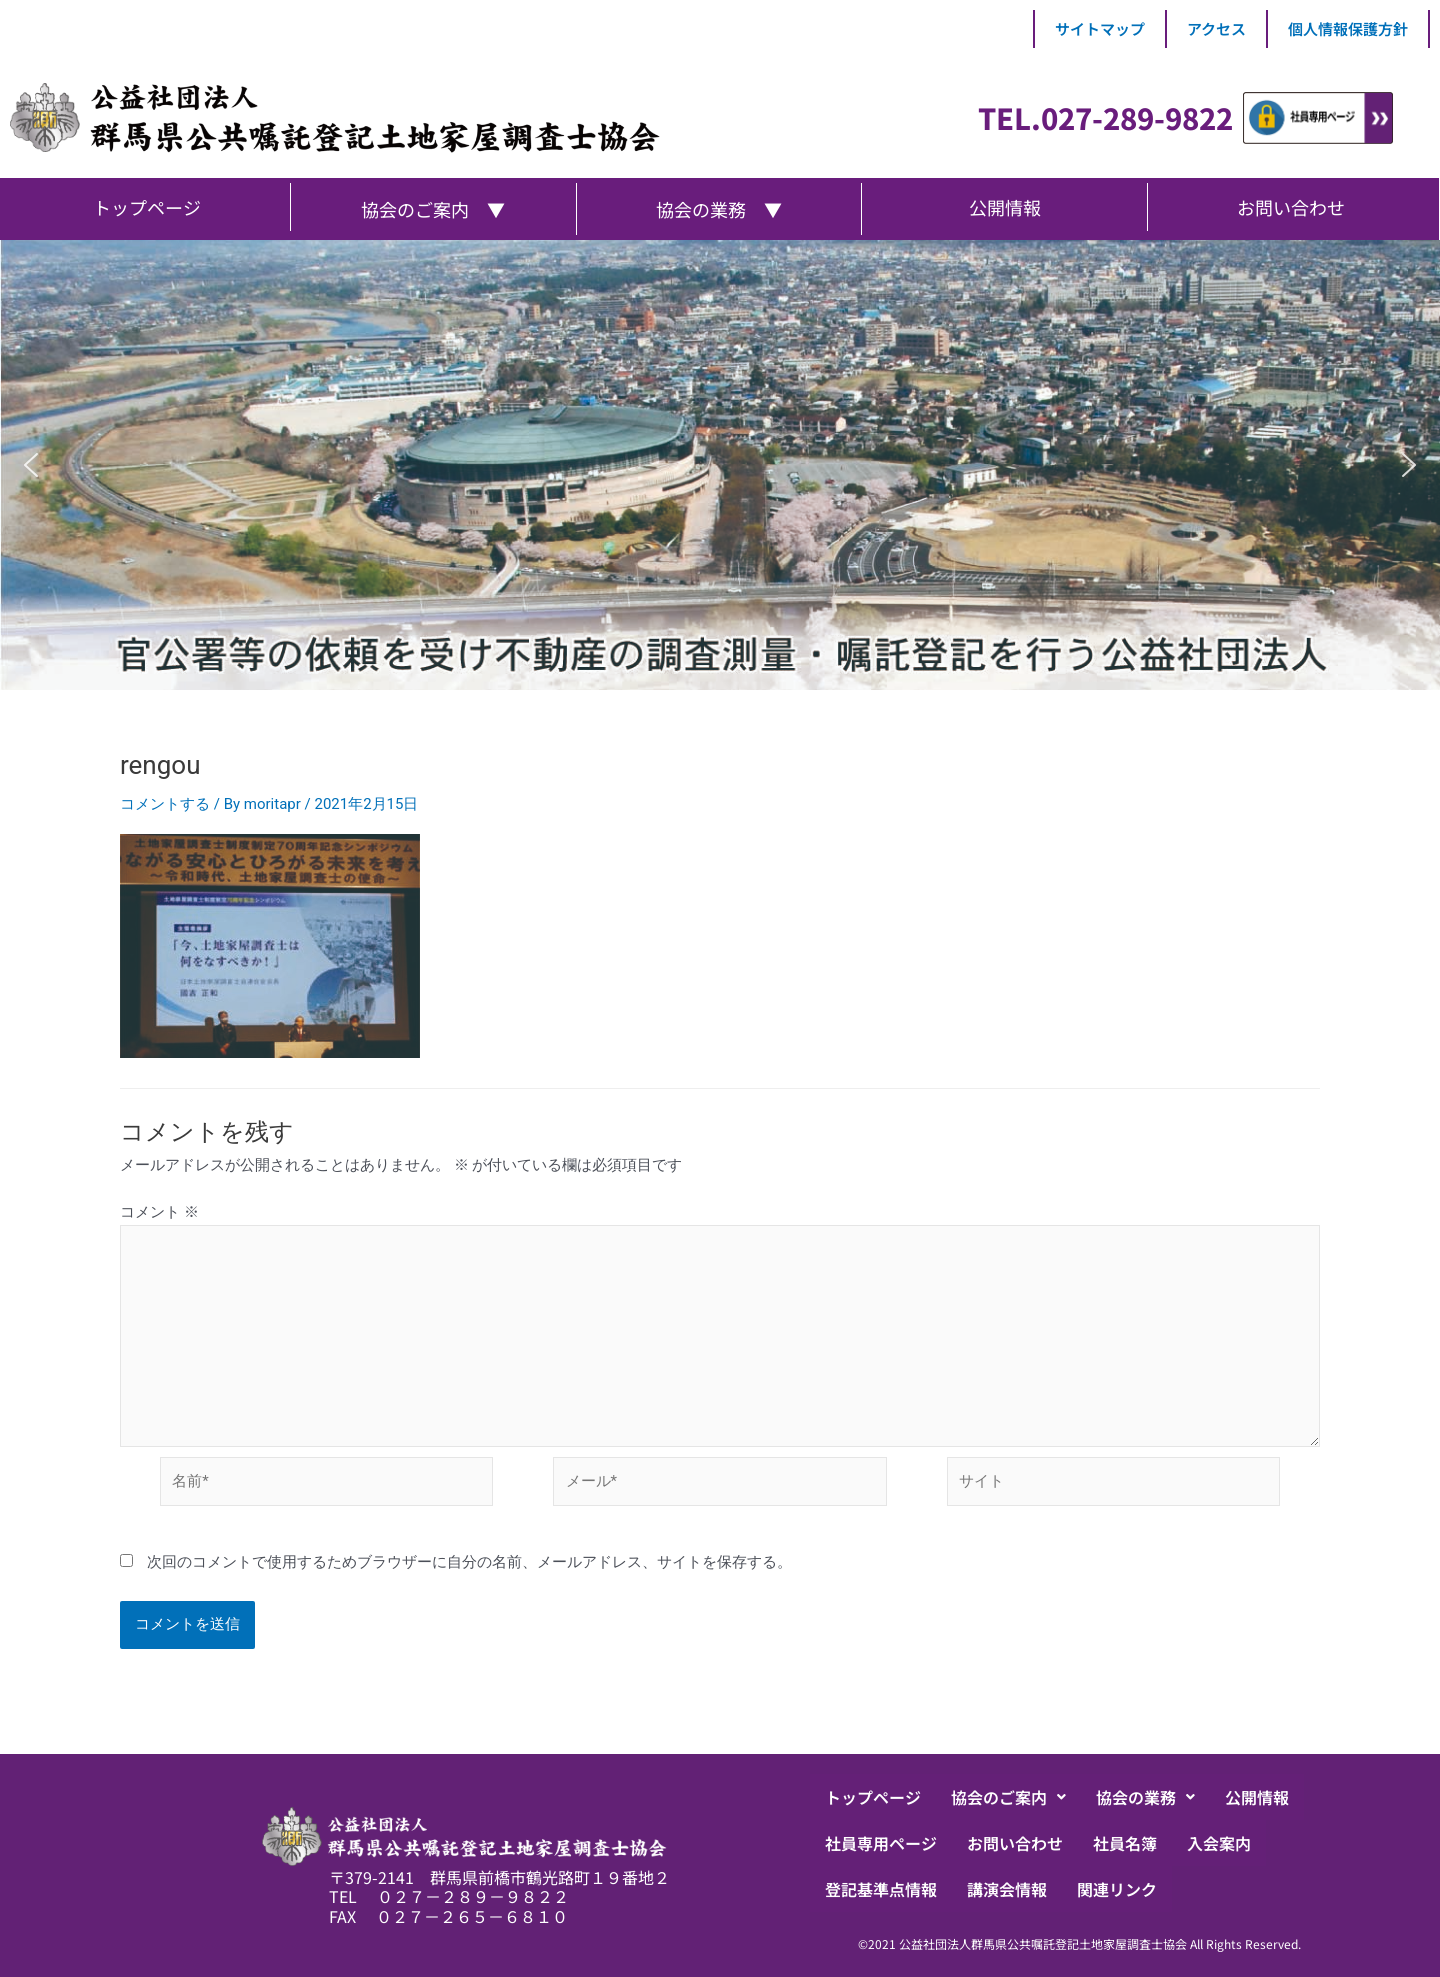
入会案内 (1219, 1843)
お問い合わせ (1015, 1843)
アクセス (1216, 28)
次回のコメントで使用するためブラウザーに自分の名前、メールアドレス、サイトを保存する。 (469, 1562)
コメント (159, 1212)
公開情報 (1257, 1797)
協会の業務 (1145, 1797)
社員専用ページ (881, 1843)
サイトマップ (1100, 28)
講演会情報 (1007, 1889)
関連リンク (1117, 1889)
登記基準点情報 (881, 1889)
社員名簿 (1125, 1843)
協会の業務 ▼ (719, 209)
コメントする (165, 804)
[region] (720, 465)
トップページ (873, 1797)
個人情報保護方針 (1348, 28)
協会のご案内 (1008, 1797)
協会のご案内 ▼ (433, 209)
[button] (31, 465)
